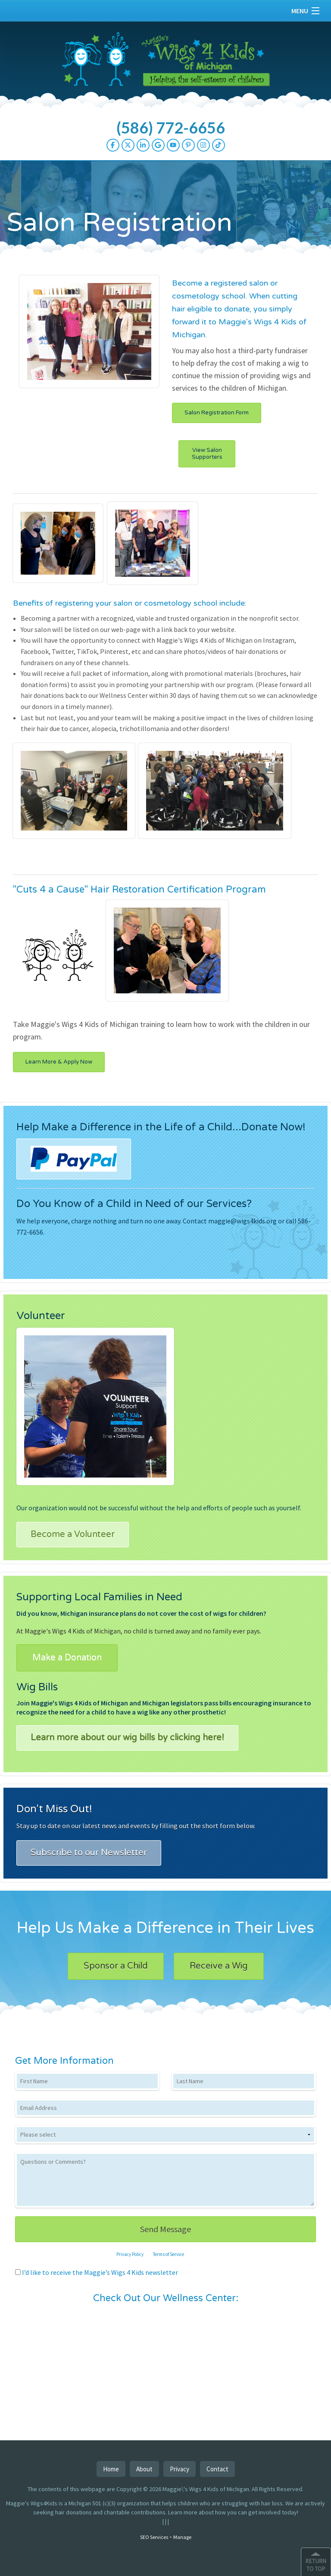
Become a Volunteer (73, 1534)
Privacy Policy (130, 2254)
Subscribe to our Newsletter (89, 1853)
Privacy (179, 2469)
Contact (217, 2469)
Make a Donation (67, 1657)
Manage (182, 2537)
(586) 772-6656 (170, 127)
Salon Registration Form (216, 412)
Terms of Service (168, 2254)
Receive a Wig (219, 1966)
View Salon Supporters (207, 453)
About (144, 2469)
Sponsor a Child (116, 1966)
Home (111, 2469)
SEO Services (154, 2537)
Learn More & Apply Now (58, 1061)
